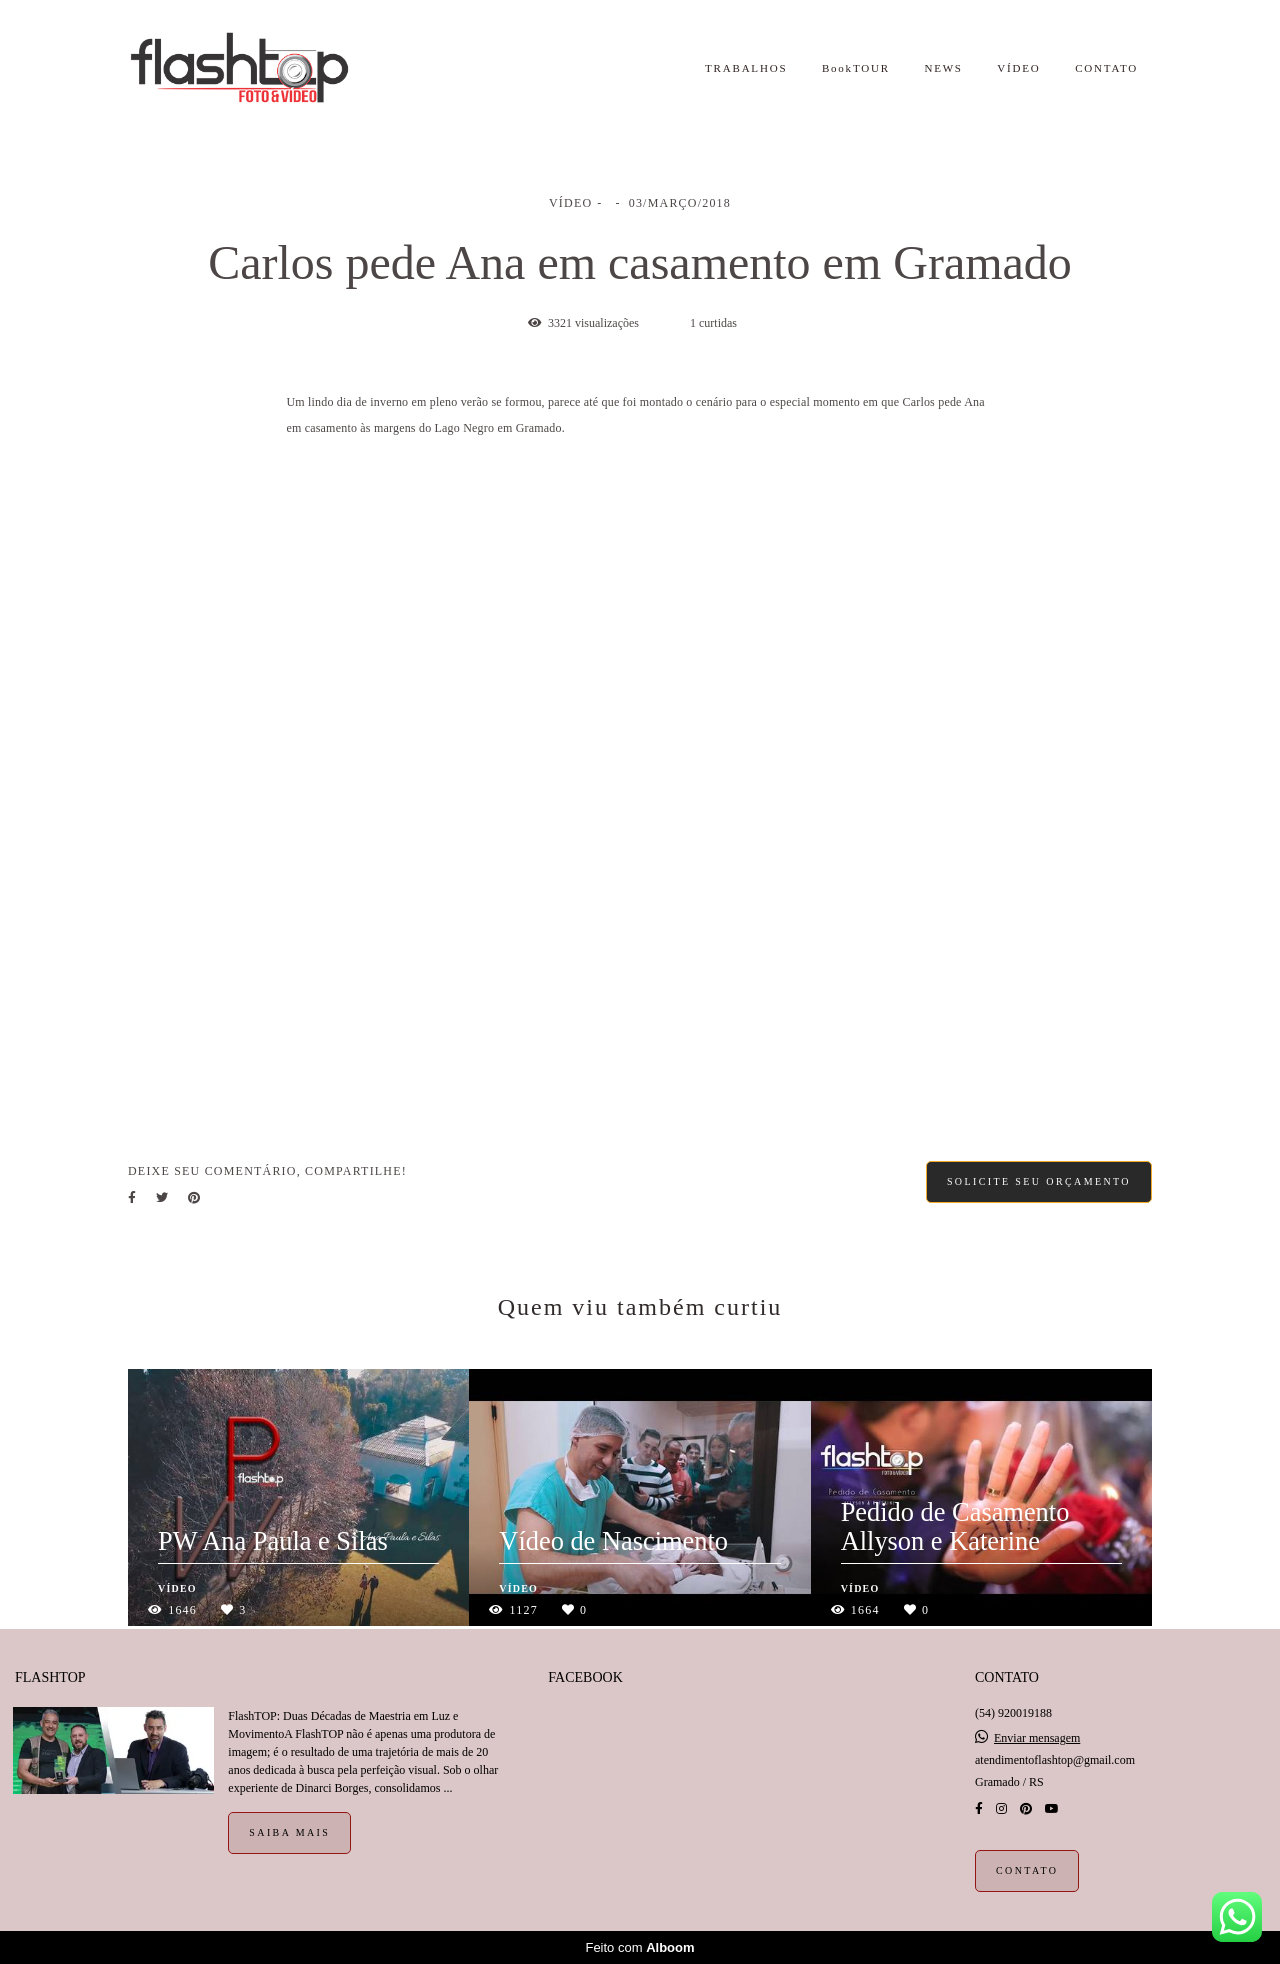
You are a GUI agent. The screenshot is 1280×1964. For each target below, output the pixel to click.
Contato (1027, 1870)
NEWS (943, 68)
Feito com (639, 1947)
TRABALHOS (746, 68)
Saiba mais (289, 1832)
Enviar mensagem (1037, 1738)
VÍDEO (1018, 68)
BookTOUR (856, 68)
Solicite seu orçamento (1039, 1181)
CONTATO (1106, 68)
